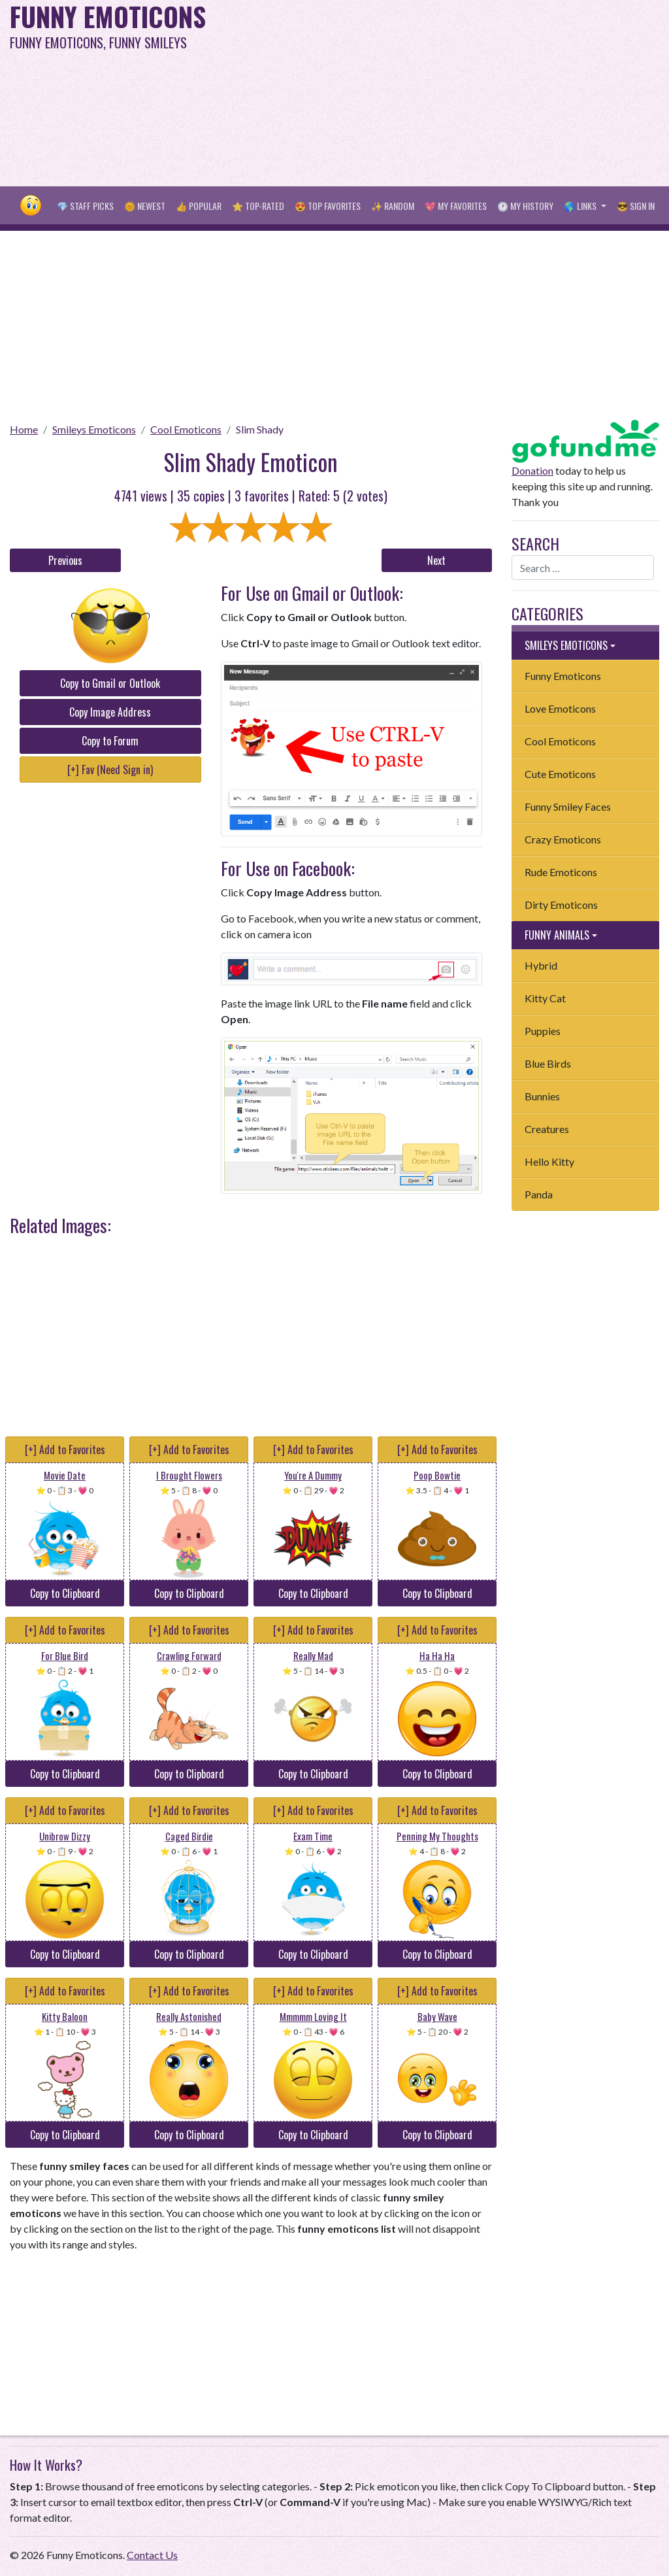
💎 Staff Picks (85, 205)
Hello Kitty (549, 1161)
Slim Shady (260, 429)
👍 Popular (198, 205)
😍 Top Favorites (328, 205)
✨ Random (392, 205)
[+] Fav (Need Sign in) (110, 769)
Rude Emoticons (561, 872)
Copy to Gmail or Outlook (110, 683)
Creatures (547, 1129)
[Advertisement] (450, 91)
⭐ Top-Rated (258, 205)
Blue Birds (548, 1063)
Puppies (543, 1031)
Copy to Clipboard (65, 1593)
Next (436, 560)
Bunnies (542, 1096)
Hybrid (541, 965)
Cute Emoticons (560, 774)
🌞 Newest (144, 205)
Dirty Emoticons (561, 904)
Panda (539, 1194)
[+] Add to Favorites (65, 1449)
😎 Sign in (636, 205)
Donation (532, 470)
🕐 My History (525, 205)
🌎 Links (581, 205)
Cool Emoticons (185, 429)
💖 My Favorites (456, 205)
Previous (65, 560)
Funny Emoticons (563, 675)
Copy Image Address (110, 712)
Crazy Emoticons (563, 839)
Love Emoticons (560, 708)
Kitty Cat (545, 998)
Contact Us (152, 2555)
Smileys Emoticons (94, 429)
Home (24, 429)
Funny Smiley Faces (568, 806)
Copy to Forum (110, 741)
